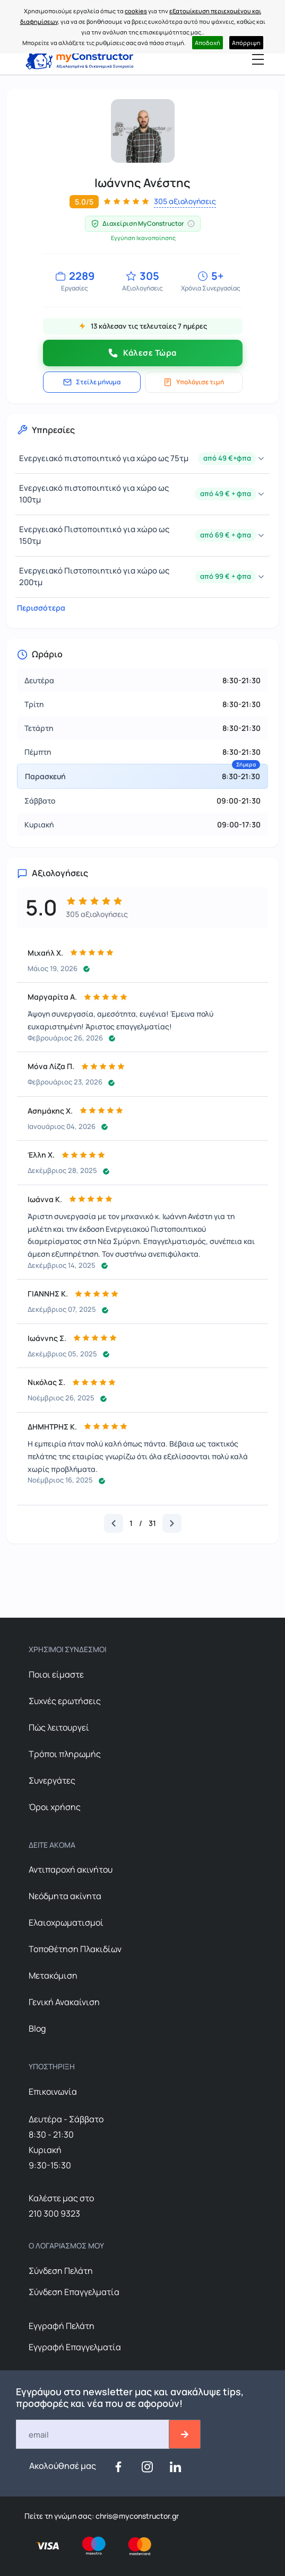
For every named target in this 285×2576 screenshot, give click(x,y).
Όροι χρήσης (55, 1807)
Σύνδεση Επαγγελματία (74, 2292)
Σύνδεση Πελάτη (61, 2271)
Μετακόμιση (53, 1975)
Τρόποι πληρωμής (65, 1754)
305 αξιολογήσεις (185, 201)
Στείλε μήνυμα (91, 381)
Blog (37, 2028)
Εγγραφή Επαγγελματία (75, 2347)
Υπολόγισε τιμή (193, 381)
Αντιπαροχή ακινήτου (71, 1869)
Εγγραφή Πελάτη (61, 2326)
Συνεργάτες (52, 1780)
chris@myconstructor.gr (136, 2516)
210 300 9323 (54, 2213)
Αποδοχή (207, 43)
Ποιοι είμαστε (56, 1674)
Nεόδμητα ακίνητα (65, 1896)
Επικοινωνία (53, 2091)
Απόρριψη (246, 43)
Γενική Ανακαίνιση (64, 2002)
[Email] (93, 2434)
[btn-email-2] (185, 2434)
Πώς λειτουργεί (59, 1727)
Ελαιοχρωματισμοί (66, 1922)
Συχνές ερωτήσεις (65, 1701)
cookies (136, 11)
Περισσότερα (39, 608)
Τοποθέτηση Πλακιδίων (75, 1949)
